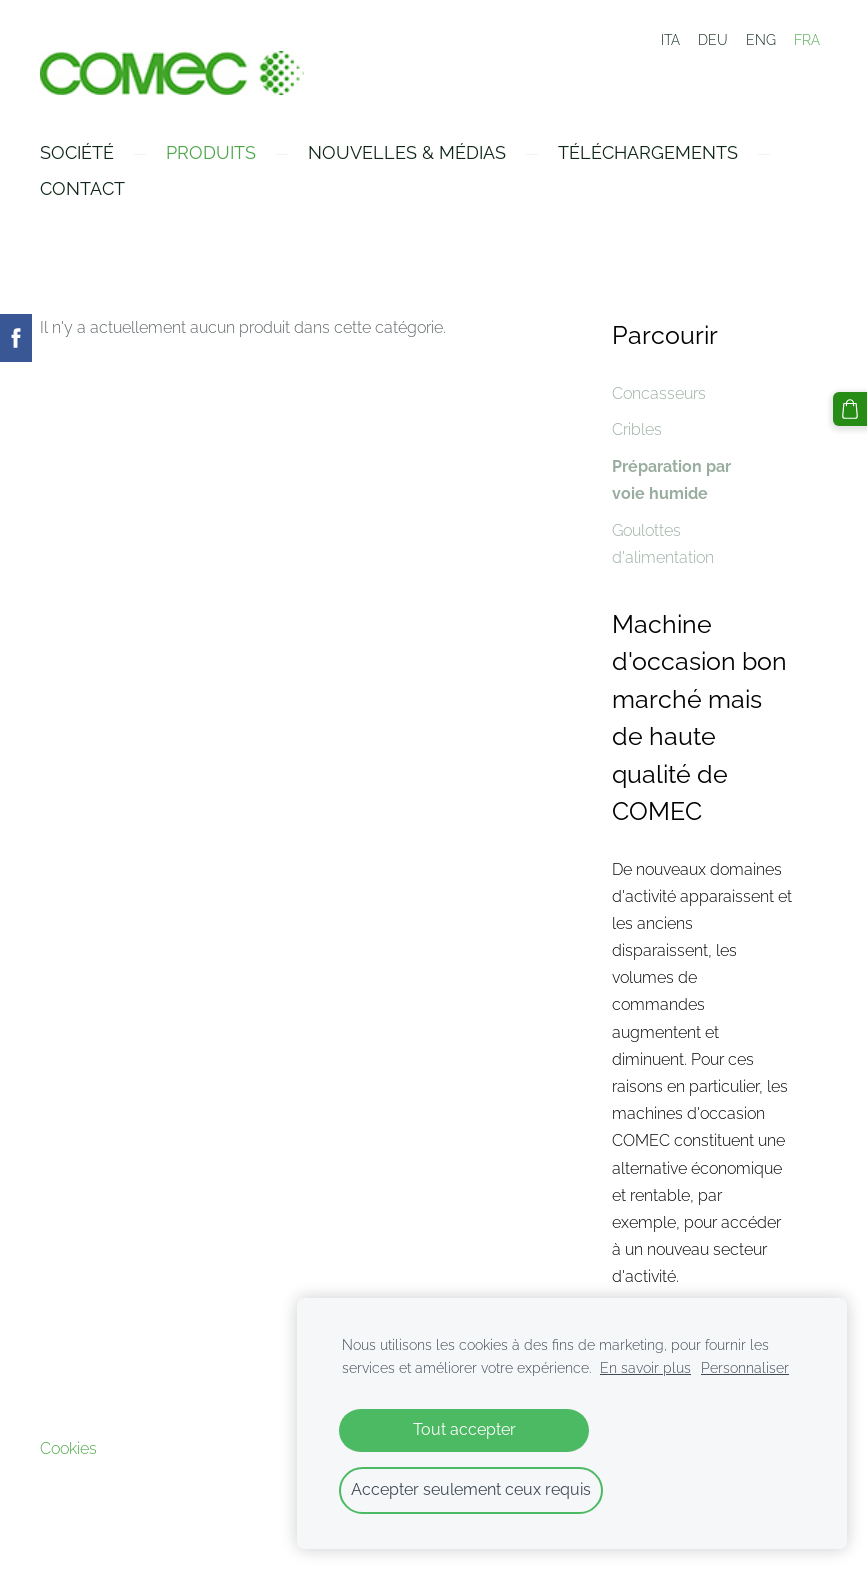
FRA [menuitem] (807, 40)
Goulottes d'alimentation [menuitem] (663, 544)
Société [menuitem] (77, 152)
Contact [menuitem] (82, 188)
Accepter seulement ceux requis (471, 1489)
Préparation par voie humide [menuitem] (671, 480)
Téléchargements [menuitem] (648, 152)
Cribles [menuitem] (637, 429)
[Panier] (850, 409)
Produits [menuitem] (211, 152)
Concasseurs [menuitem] (659, 393)
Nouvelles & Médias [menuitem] (407, 152)
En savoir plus (645, 1367)
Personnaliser (745, 1367)
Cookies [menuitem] (68, 1448)
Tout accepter (464, 1429)
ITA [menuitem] (670, 40)
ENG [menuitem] (761, 40)
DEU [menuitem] (713, 40)
